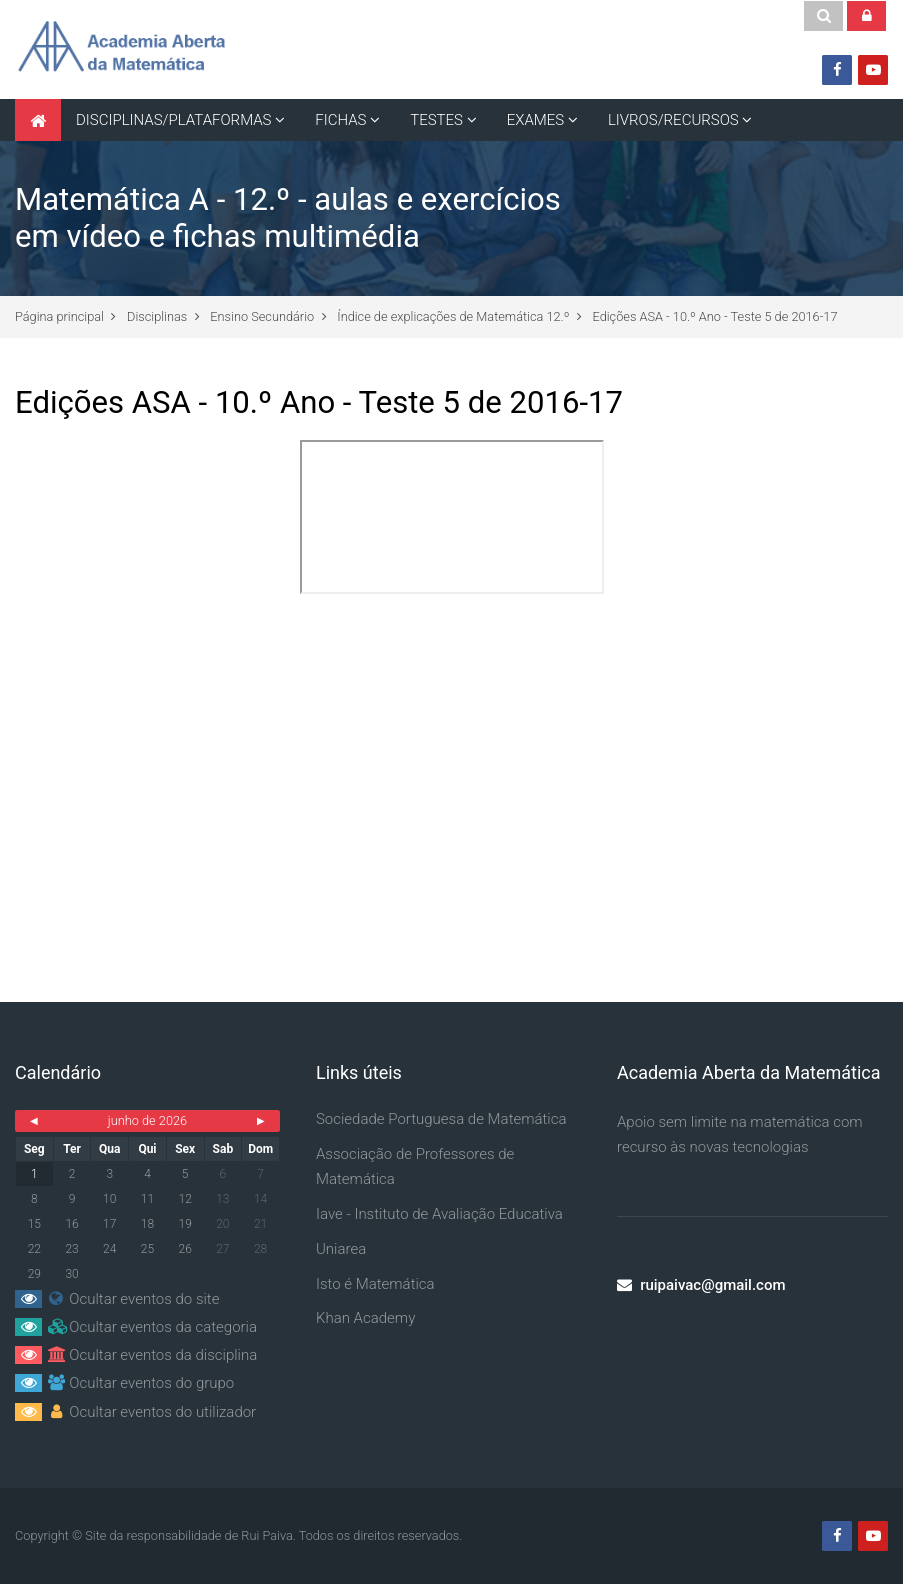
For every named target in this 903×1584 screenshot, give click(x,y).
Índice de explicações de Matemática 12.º (453, 316)
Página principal (59, 316)
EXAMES (535, 120)
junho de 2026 (147, 1120)
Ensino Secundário (262, 316)
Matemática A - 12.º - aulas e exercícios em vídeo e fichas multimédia (288, 218)
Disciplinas (157, 316)
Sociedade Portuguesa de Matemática (441, 1119)
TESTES (436, 120)
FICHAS (340, 120)
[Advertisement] (451, 772)
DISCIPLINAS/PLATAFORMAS (174, 120)
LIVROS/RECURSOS (673, 120)
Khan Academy (365, 1318)
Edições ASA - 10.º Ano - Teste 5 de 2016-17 (715, 316)
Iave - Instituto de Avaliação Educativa (439, 1214)
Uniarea (341, 1249)
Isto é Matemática (375, 1284)
